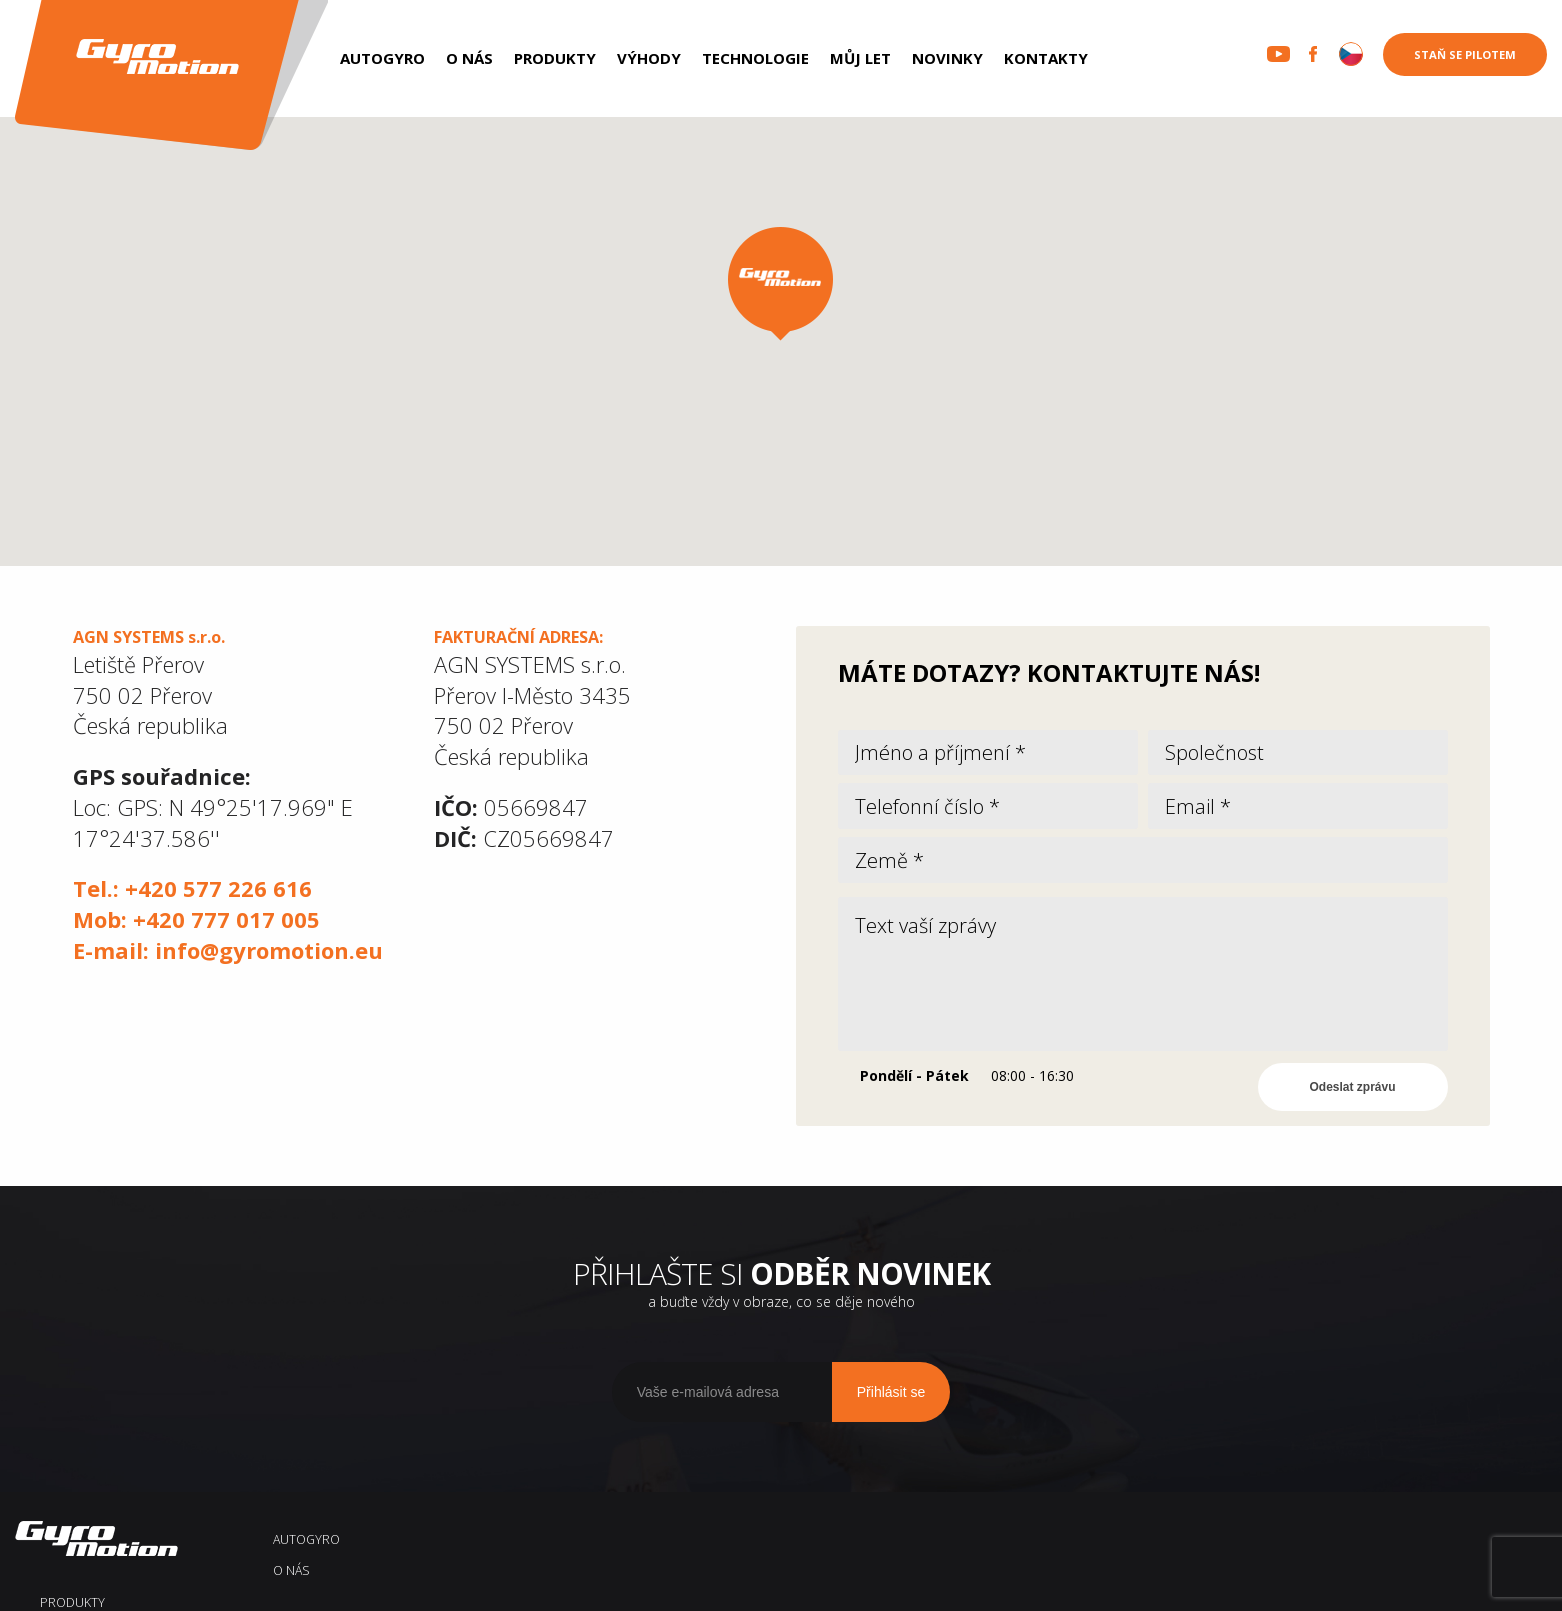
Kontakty (1046, 58)
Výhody (649, 58)
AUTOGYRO (382, 58)
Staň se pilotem (1465, 54)
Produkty (555, 58)
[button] (780, 284)
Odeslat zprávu (1353, 1113)
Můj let (860, 58)
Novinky (947, 58)
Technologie (755, 58)
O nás (469, 58)
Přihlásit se (891, 1417)
